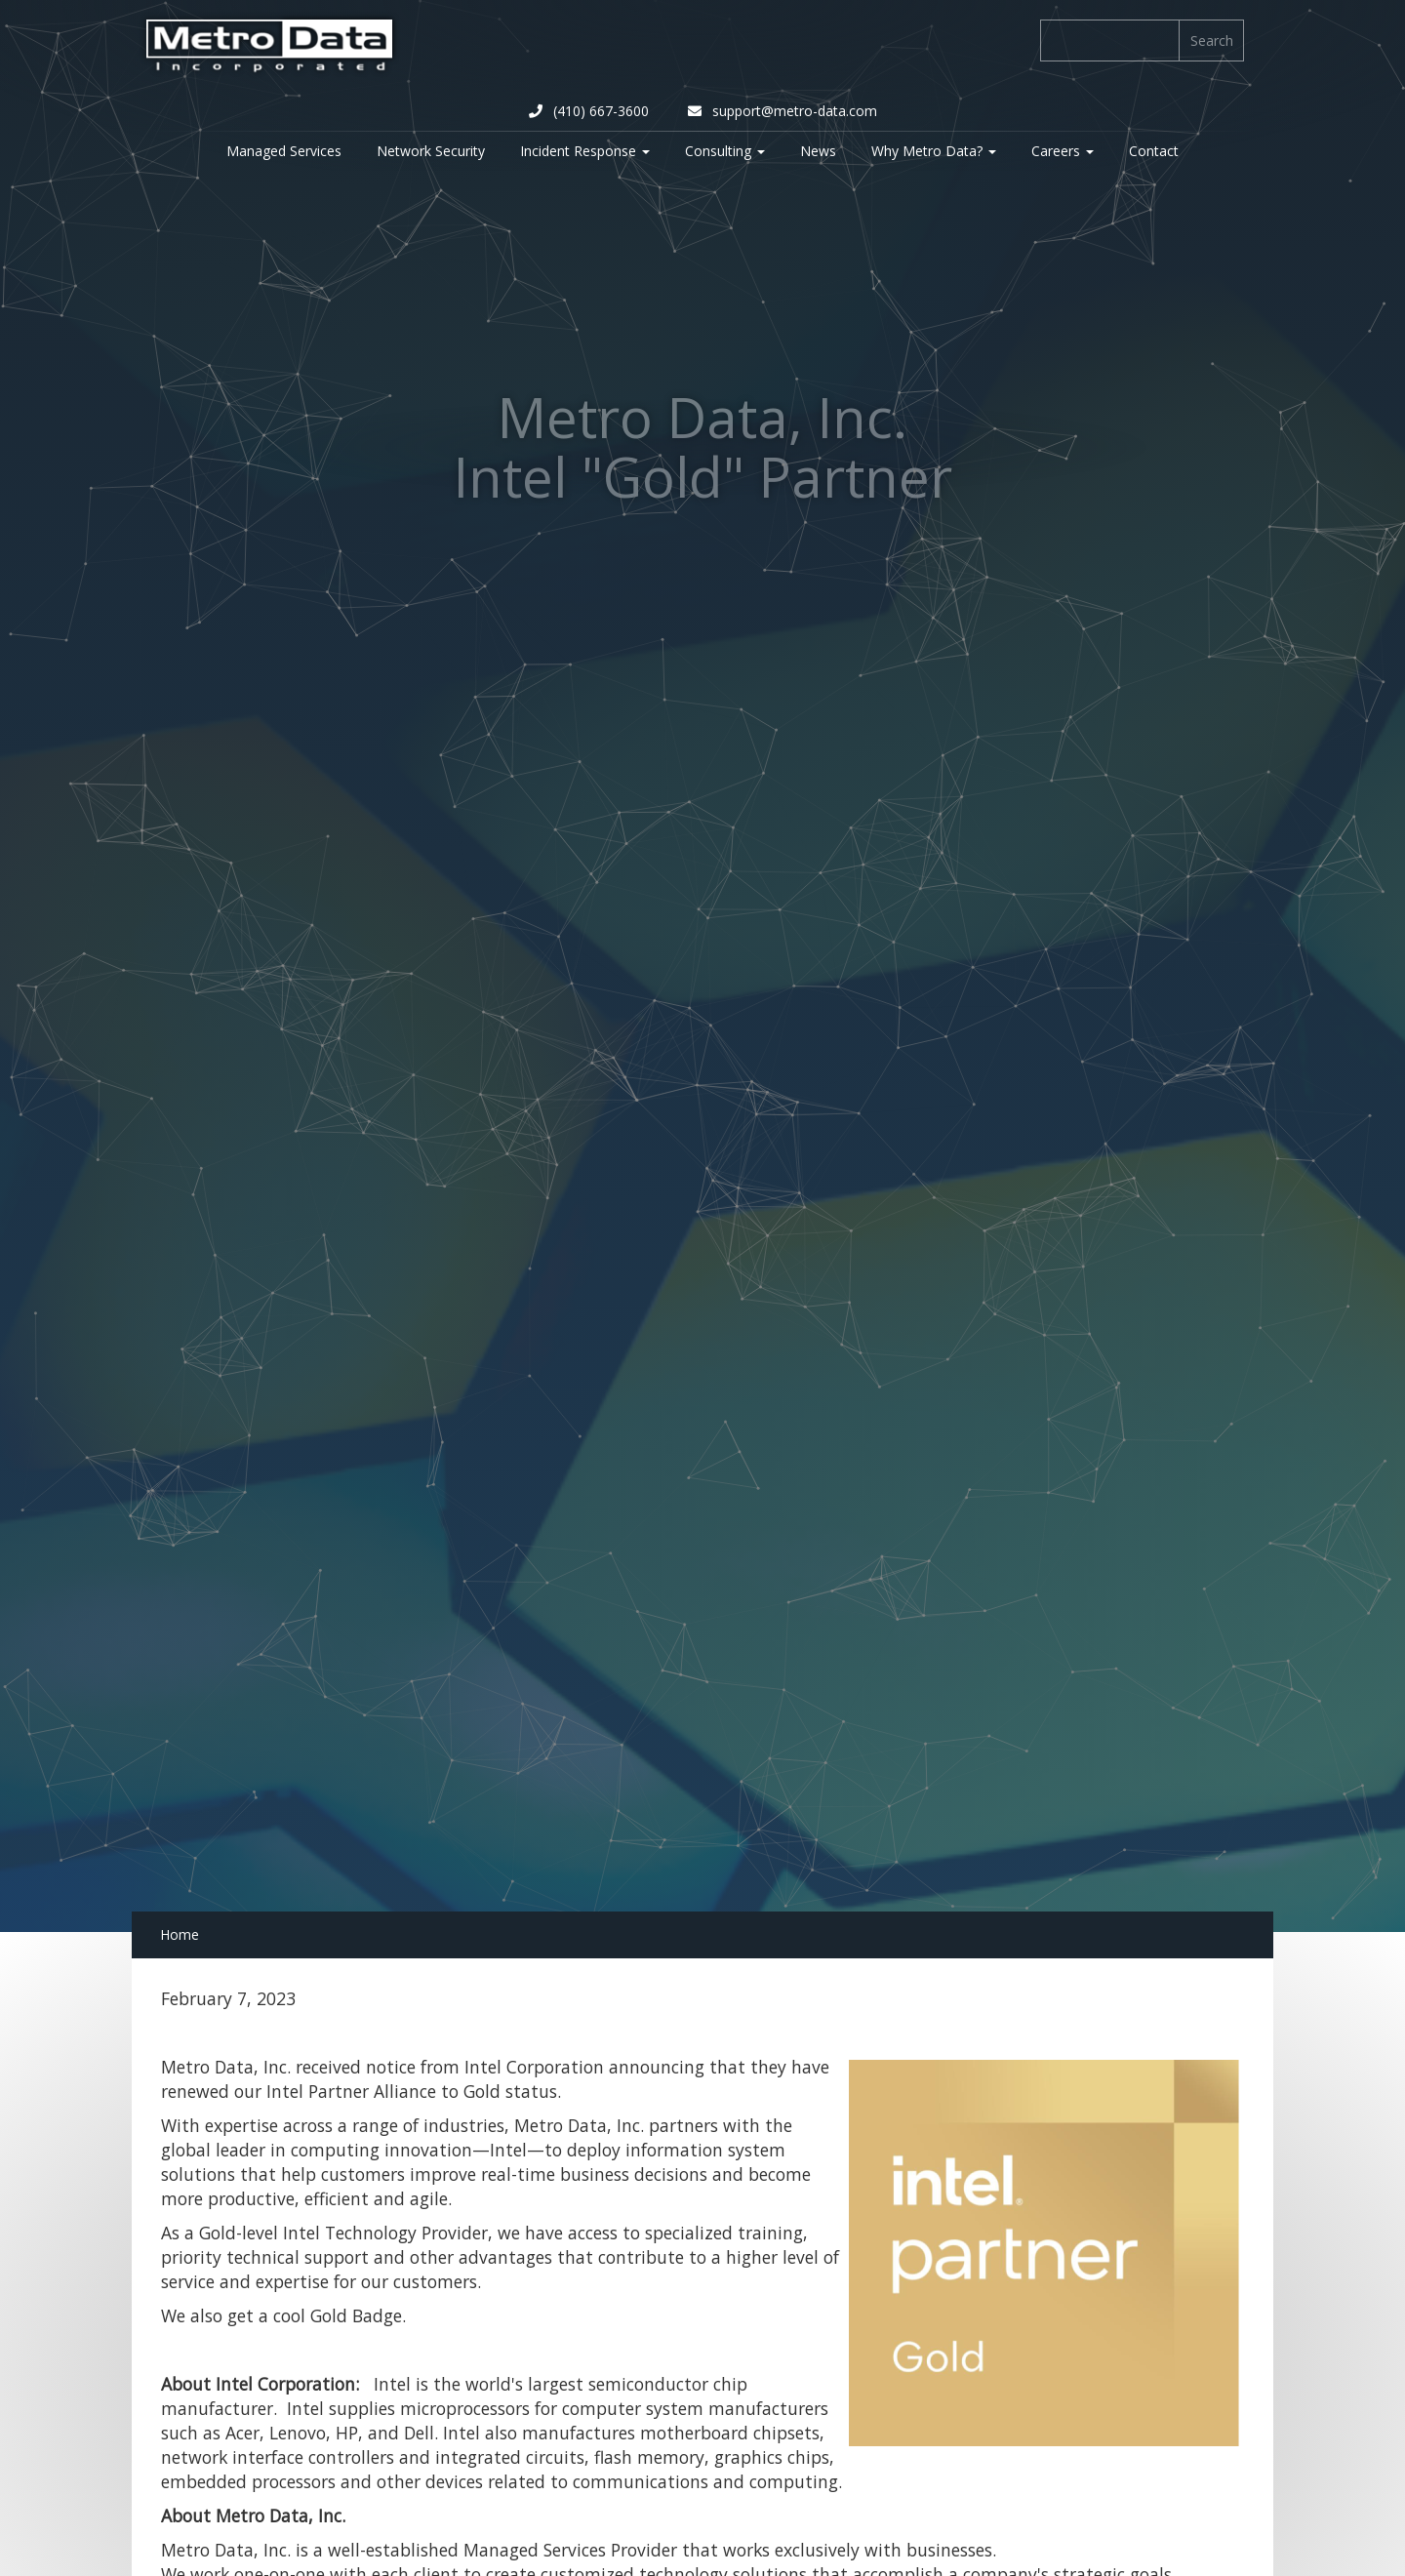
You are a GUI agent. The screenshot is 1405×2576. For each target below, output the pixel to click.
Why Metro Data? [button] (933, 150)
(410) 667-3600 (589, 110)
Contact (1154, 150)
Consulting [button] (725, 150)
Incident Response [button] (585, 150)
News (818, 150)
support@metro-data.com (782, 110)
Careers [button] (1062, 150)
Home (179, 1934)
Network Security (431, 150)
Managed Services (283, 150)
